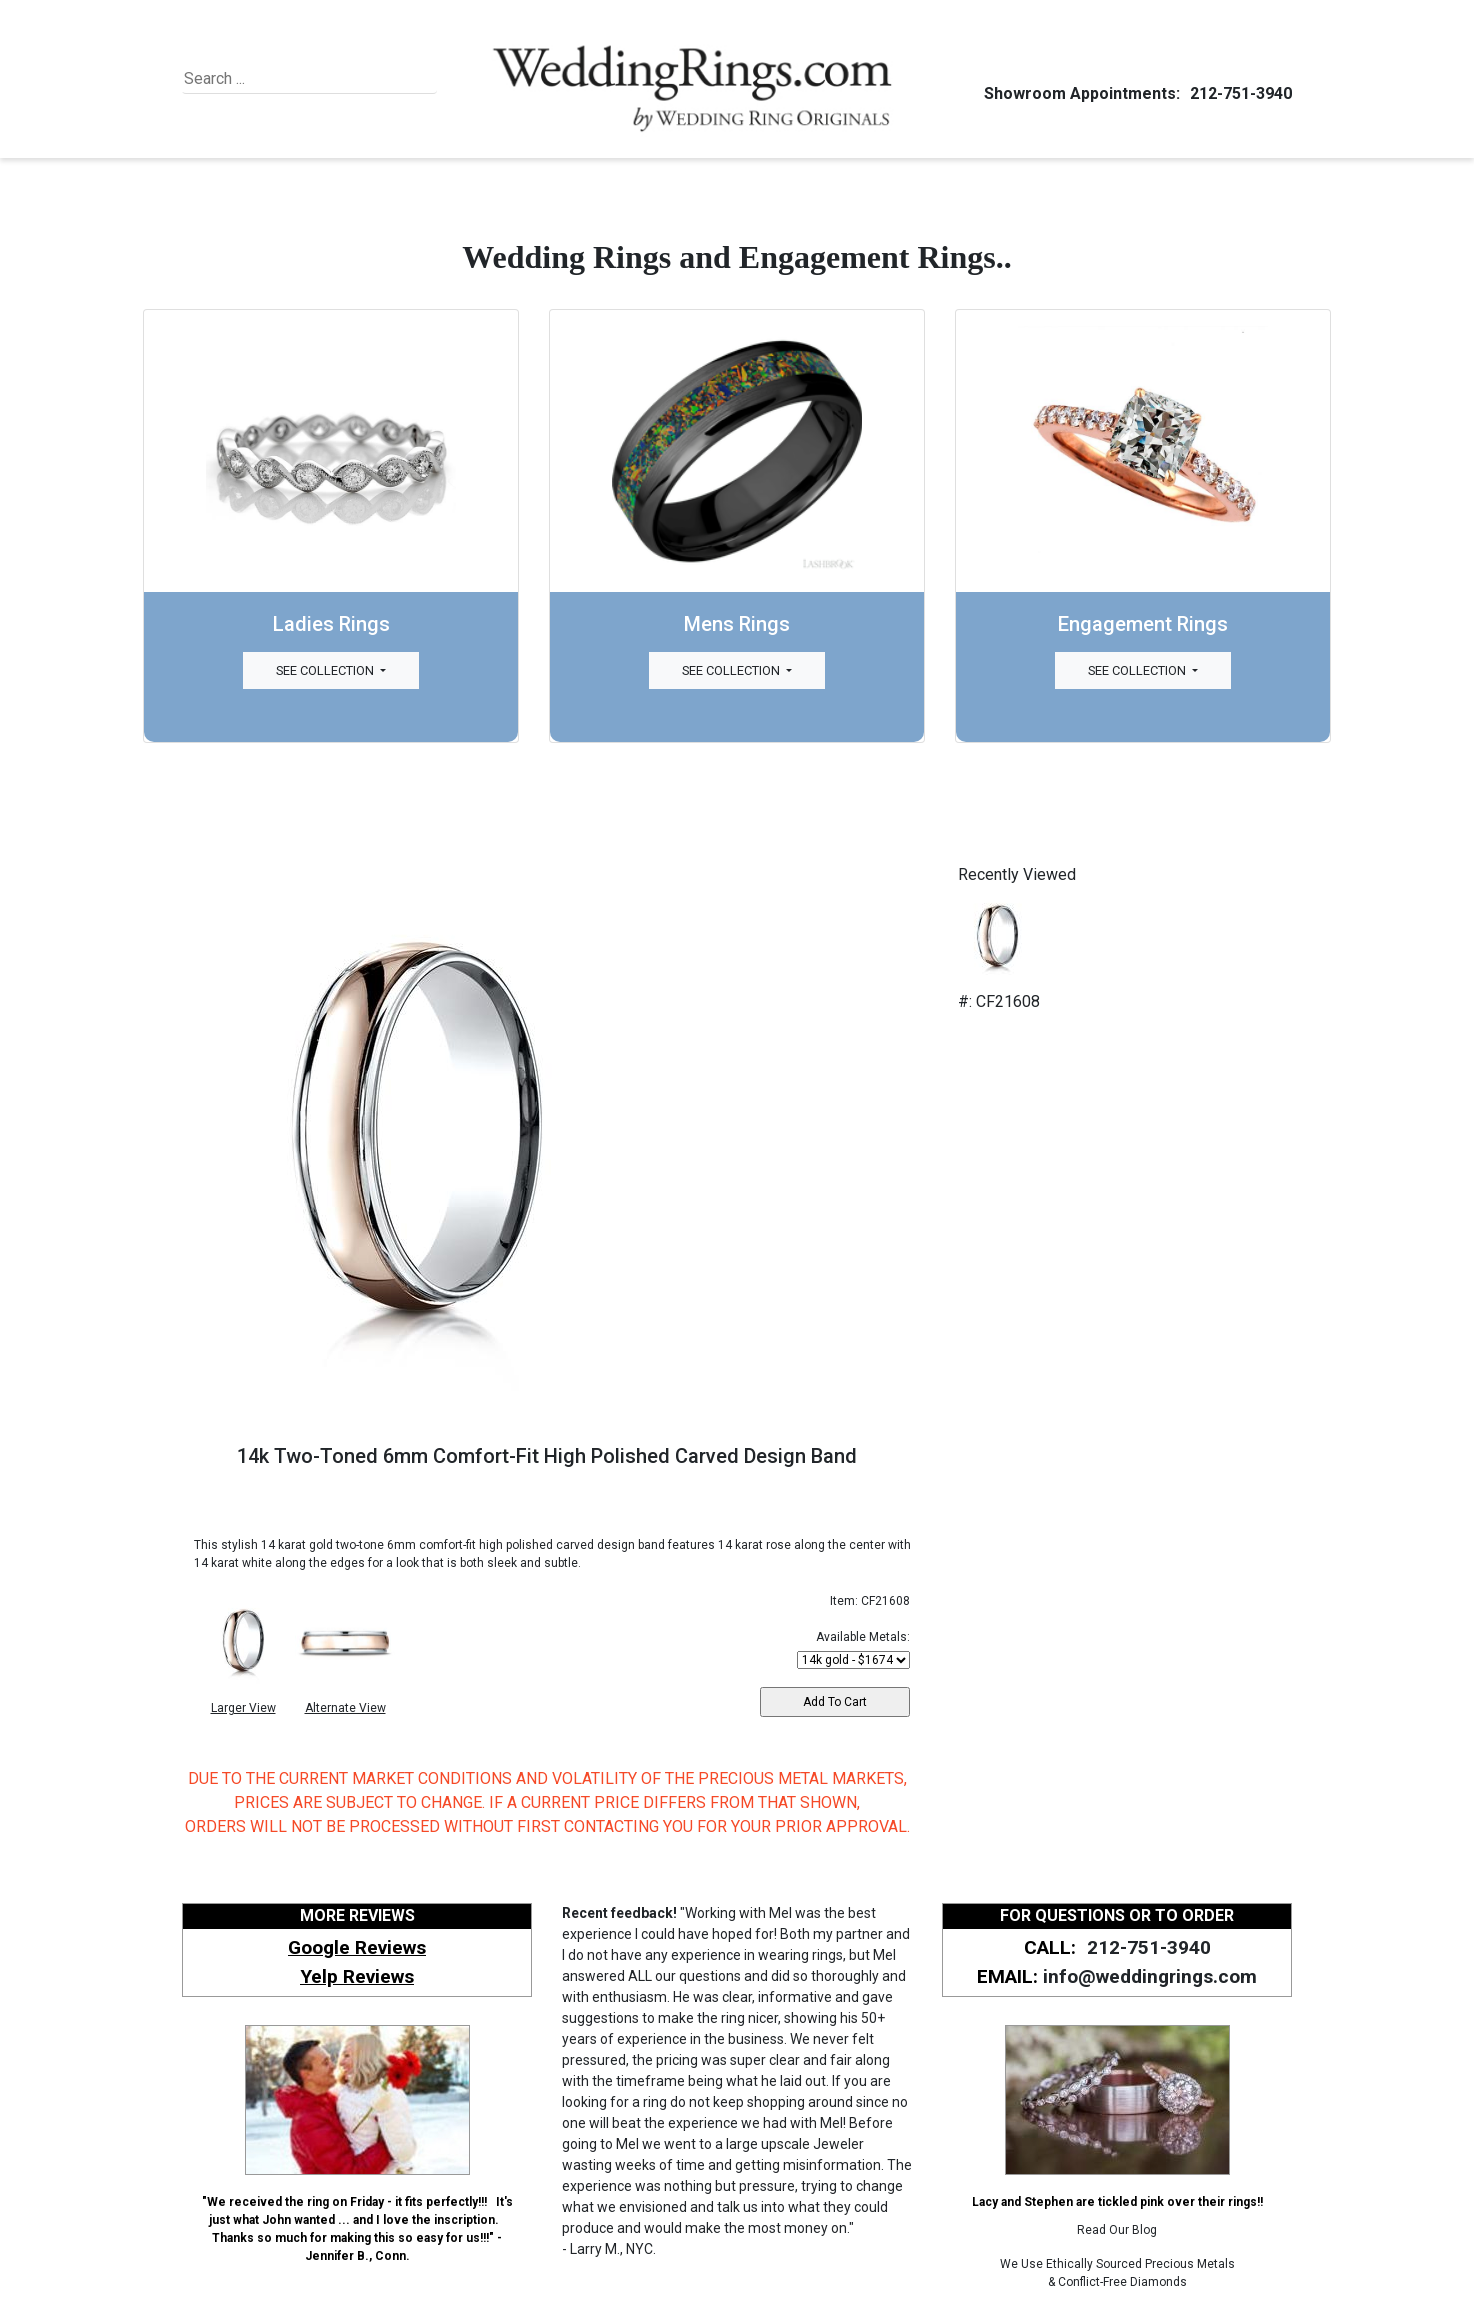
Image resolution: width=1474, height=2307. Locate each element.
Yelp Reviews (357, 1976)
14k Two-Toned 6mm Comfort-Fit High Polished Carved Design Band (547, 1456)
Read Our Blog (1117, 2230)
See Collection (326, 670)
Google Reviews (357, 1947)
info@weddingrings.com (1150, 1976)
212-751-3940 (1238, 93)
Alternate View (345, 1708)
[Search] (275, 79)
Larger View (243, 1708)
